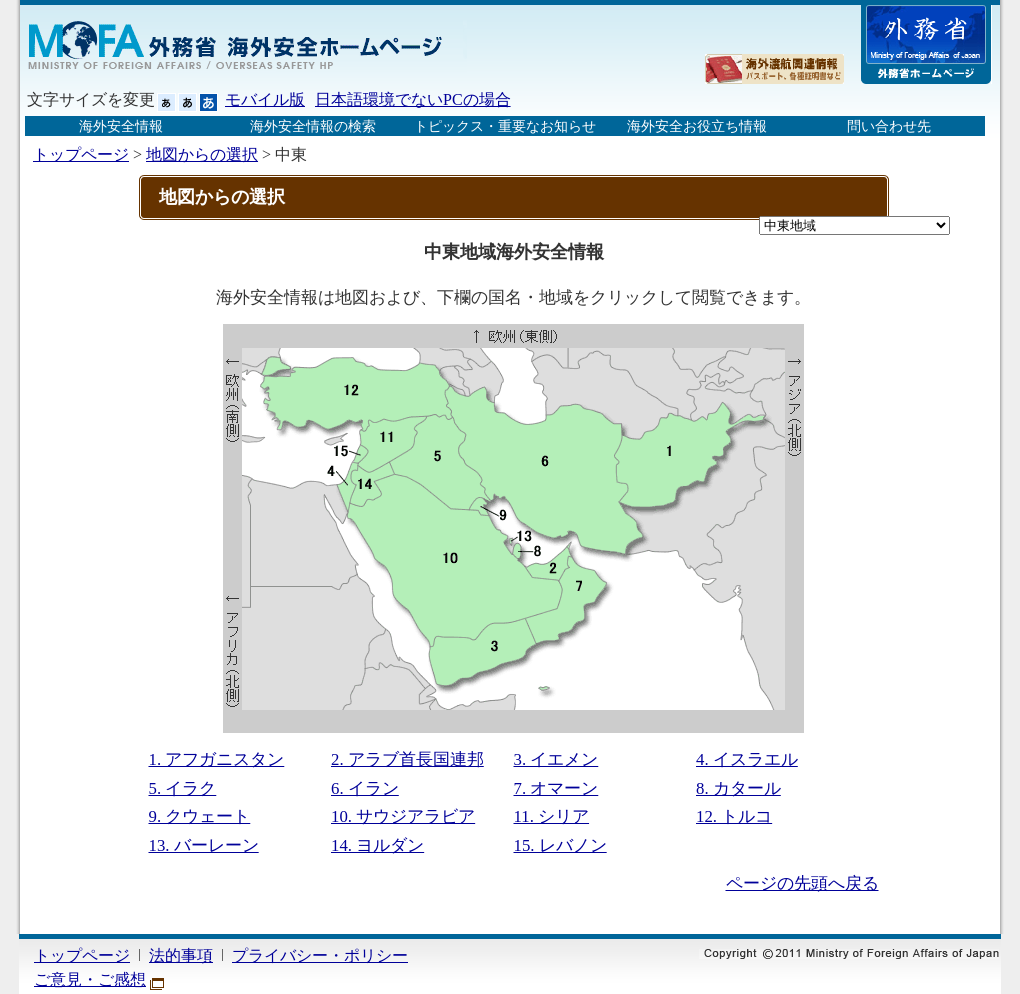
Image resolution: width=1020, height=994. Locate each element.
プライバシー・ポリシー (320, 955)
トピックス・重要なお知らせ (505, 126)
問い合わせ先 (889, 126)
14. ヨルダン (377, 845)
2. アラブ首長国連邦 (407, 759)
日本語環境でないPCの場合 (413, 99)
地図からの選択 (202, 154)
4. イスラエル (747, 759)
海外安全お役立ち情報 (697, 126)
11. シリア (552, 816)
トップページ (81, 154)
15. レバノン (560, 845)
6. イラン (365, 788)
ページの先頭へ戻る (802, 883)
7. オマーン (556, 788)
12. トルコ (734, 816)
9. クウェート (200, 816)
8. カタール (738, 788)
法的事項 (181, 955)
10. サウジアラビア (403, 816)
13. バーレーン (204, 845)
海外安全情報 (121, 126)
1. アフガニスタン (217, 759)
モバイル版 (265, 99)
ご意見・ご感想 (90, 979)
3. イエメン (556, 759)
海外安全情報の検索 (313, 126)
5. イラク (183, 788)
